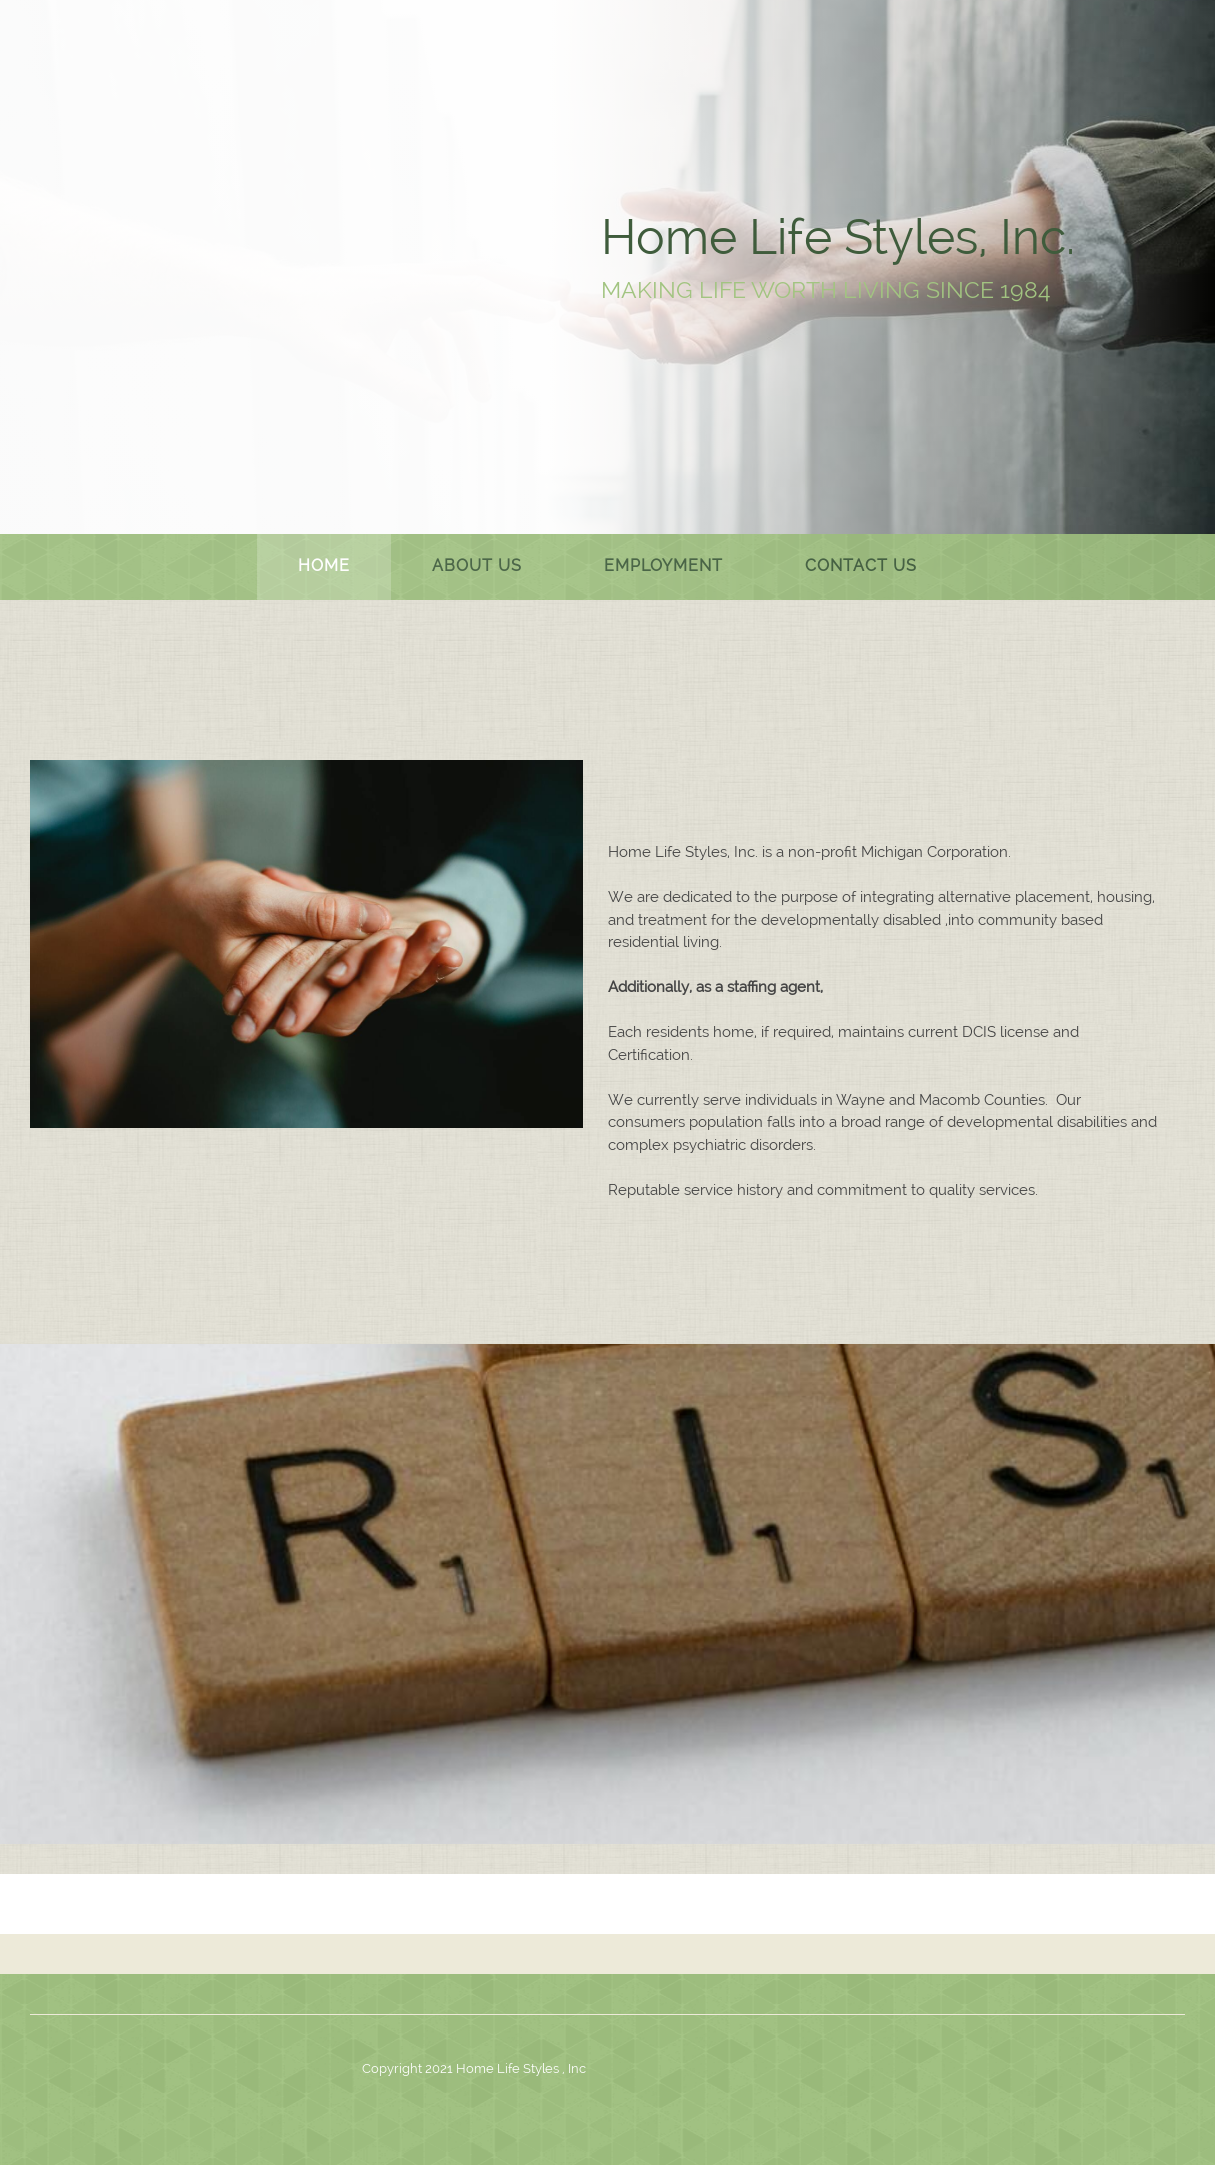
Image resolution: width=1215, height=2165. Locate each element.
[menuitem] (324, 567)
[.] (219, 265)
